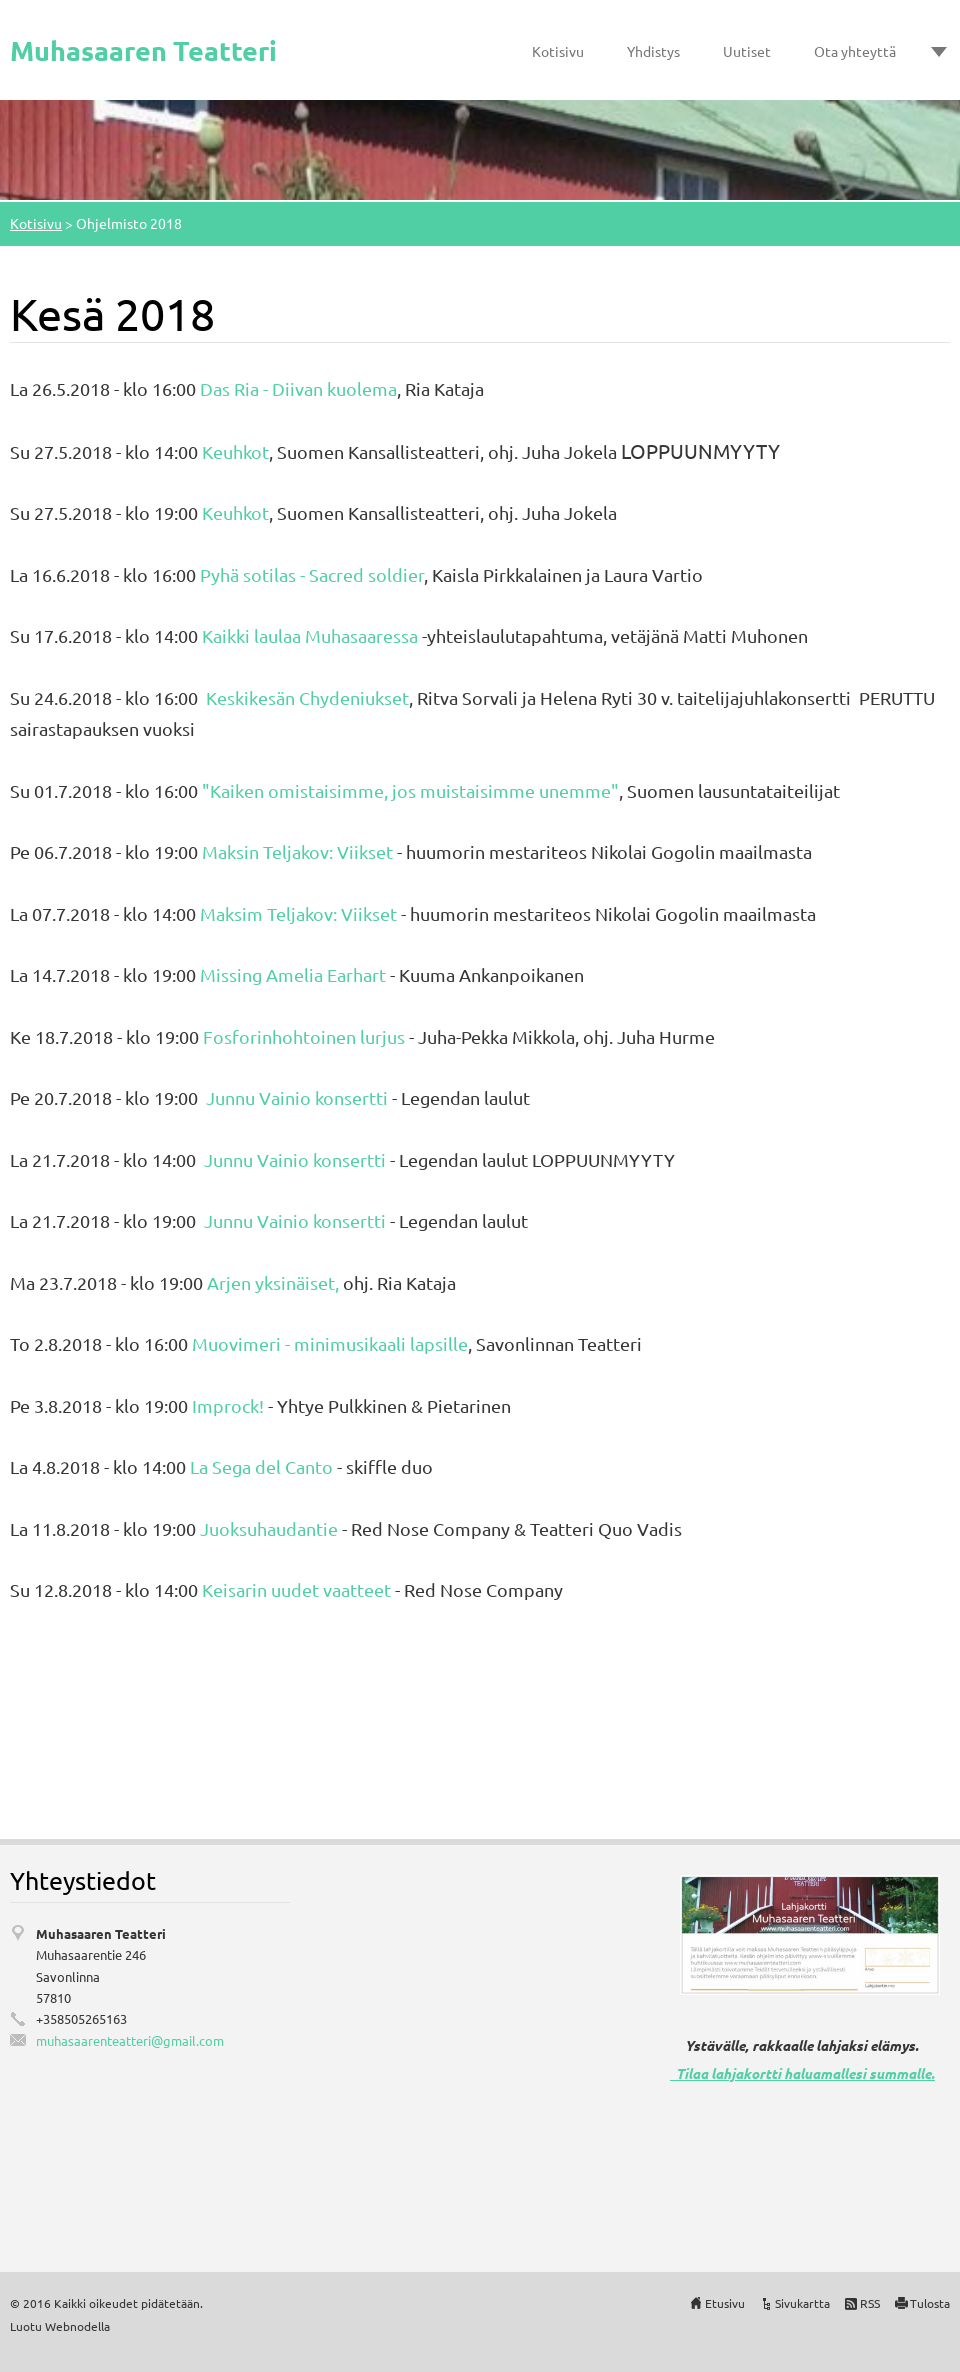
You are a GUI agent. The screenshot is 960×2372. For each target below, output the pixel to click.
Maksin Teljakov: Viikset (297, 851)
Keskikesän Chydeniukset (305, 697)
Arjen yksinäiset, (273, 1282)
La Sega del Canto (261, 1466)
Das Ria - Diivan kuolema (298, 388)
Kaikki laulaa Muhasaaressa (310, 635)
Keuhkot (235, 451)
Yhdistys (653, 51)
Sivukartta (802, 2303)
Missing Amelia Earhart (293, 974)
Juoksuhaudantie (269, 1528)
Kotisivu (558, 51)
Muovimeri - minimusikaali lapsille (330, 1343)
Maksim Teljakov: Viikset (298, 913)
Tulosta (930, 2303)
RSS (870, 2303)
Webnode (71, 2326)
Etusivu (725, 2303)
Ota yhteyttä (855, 51)
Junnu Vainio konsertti (297, 1097)
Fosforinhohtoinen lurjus (304, 1036)
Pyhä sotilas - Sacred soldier (312, 574)
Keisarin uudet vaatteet (296, 1589)
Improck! (228, 1405)
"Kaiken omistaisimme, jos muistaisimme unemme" (408, 790)
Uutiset (747, 51)
